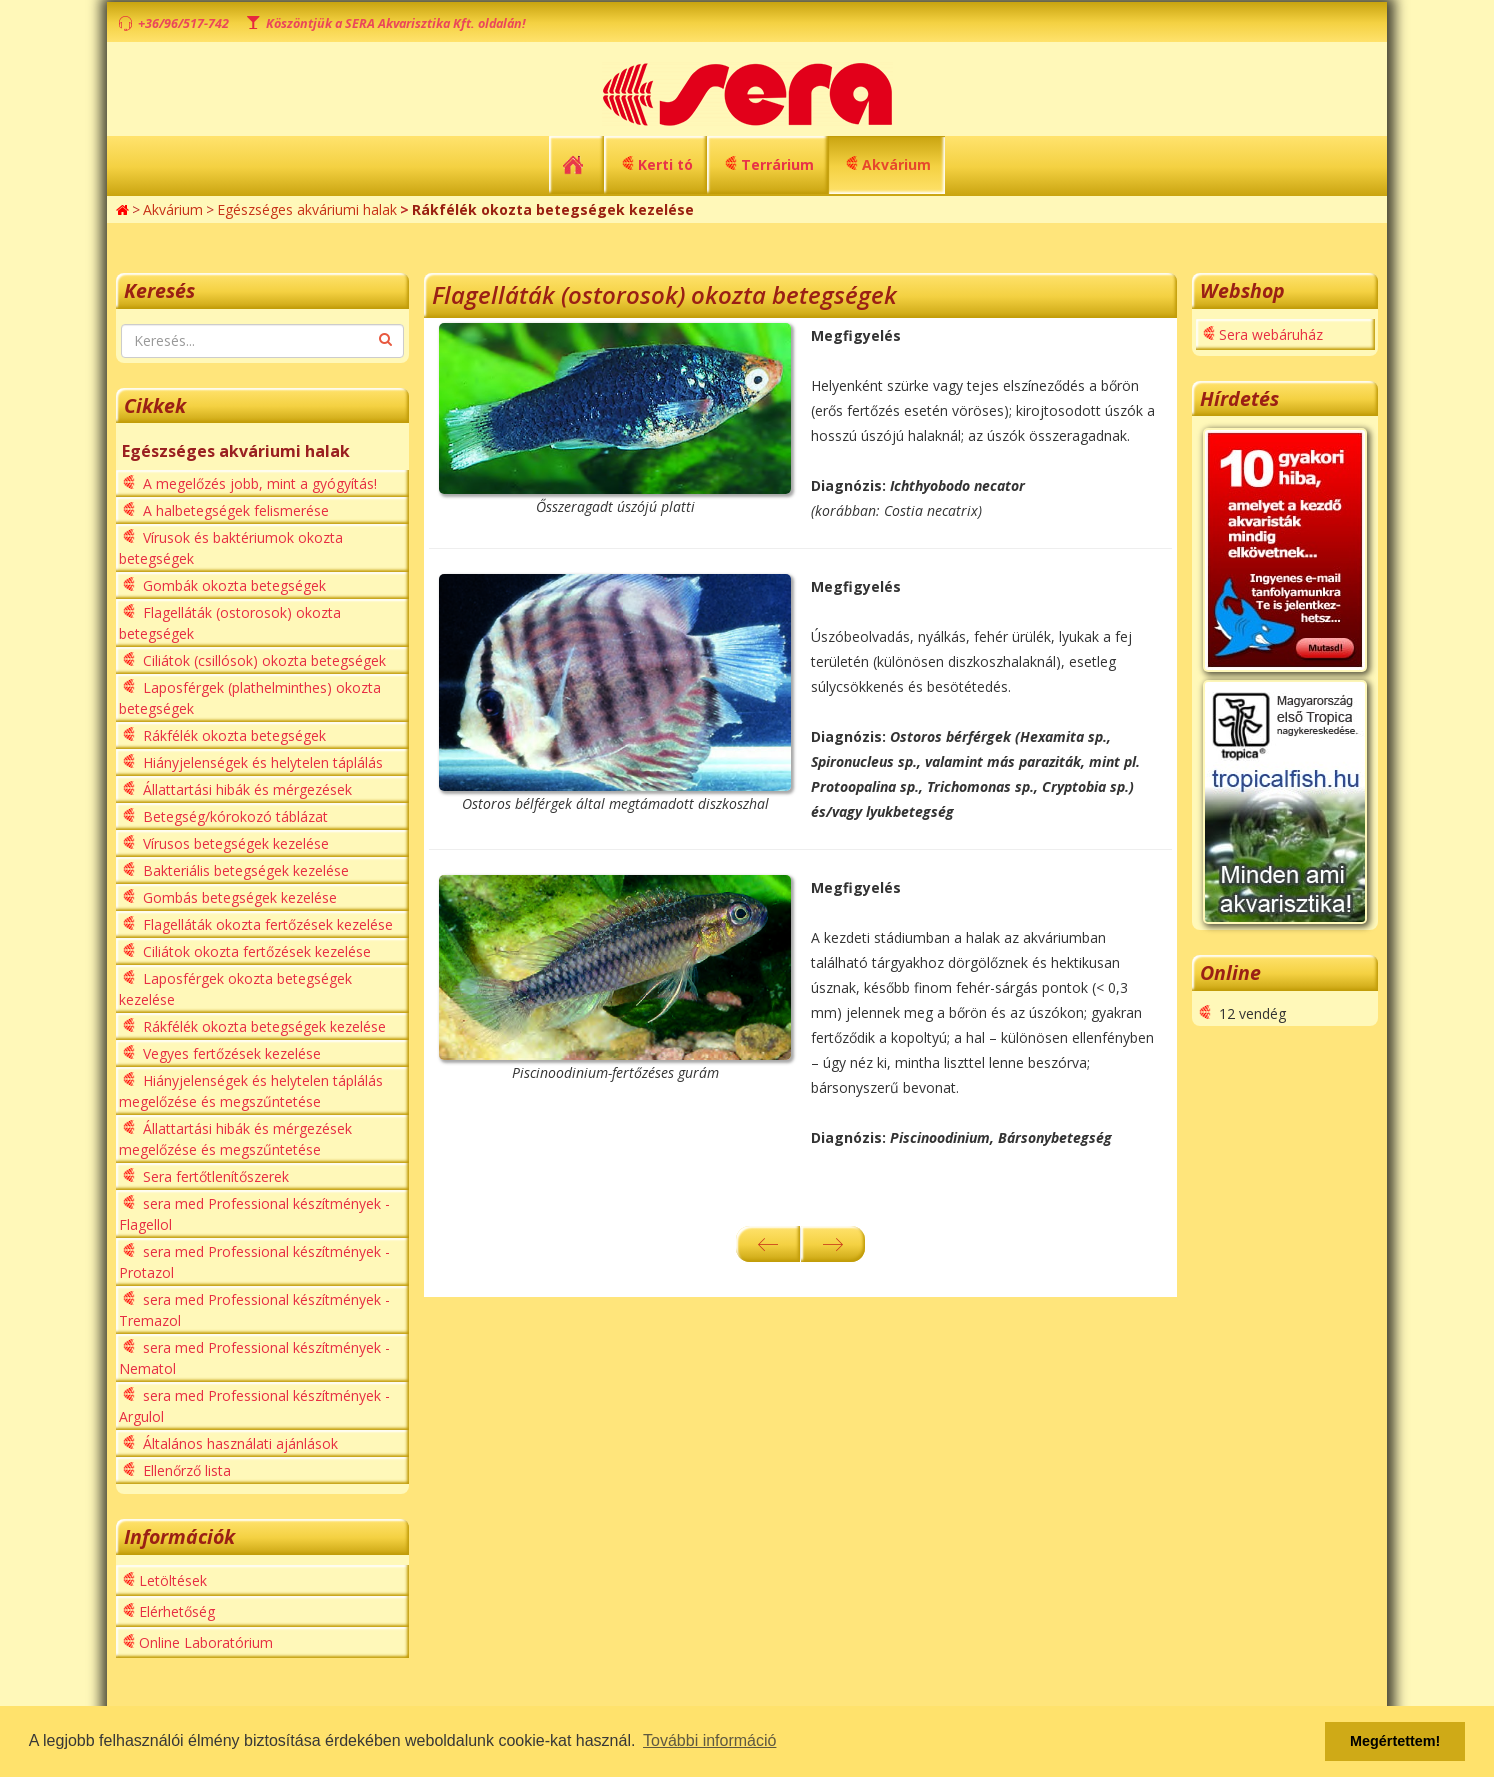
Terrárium (777, 164)
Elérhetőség (177, 1611)
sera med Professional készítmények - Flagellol (254, 1214)
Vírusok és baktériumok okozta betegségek (231, 548)
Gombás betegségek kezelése (238, 897)
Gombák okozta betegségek (232, 585)
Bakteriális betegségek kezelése (244, 870)
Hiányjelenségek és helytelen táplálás (261, 762)
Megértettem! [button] (1395, 1741)
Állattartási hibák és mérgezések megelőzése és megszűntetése (235, 1139)
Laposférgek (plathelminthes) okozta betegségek (250, 698)
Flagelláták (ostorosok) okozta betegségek (230, 623)
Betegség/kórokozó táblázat (233, 816)
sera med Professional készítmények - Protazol (254, 1262)
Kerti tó (665, 164)
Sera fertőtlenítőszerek (214, 1176)
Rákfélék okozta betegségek (232, 735)
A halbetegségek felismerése (234, 510)
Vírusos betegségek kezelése (234, 843)
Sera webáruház (1271, 334)
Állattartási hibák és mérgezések (245, 789)
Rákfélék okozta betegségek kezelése (262, 1026)
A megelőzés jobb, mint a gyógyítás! (258, 483)
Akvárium (896, 164)
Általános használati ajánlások (238, 1443)
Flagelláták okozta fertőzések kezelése (266, 924)
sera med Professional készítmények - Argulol (254, 1406)
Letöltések (173, 1580)
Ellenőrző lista (185, 1470)
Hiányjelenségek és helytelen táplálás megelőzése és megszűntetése (251, 1091)
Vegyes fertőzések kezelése (230, 1053)
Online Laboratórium (206, 1642)
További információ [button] (709, 1740)
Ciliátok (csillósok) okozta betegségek (262, 660)
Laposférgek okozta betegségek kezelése (235, 989)
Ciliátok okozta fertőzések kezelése (255, 951)
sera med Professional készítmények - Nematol (254, 1358)
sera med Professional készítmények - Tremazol (254, 1310)
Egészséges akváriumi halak (307, 209)
